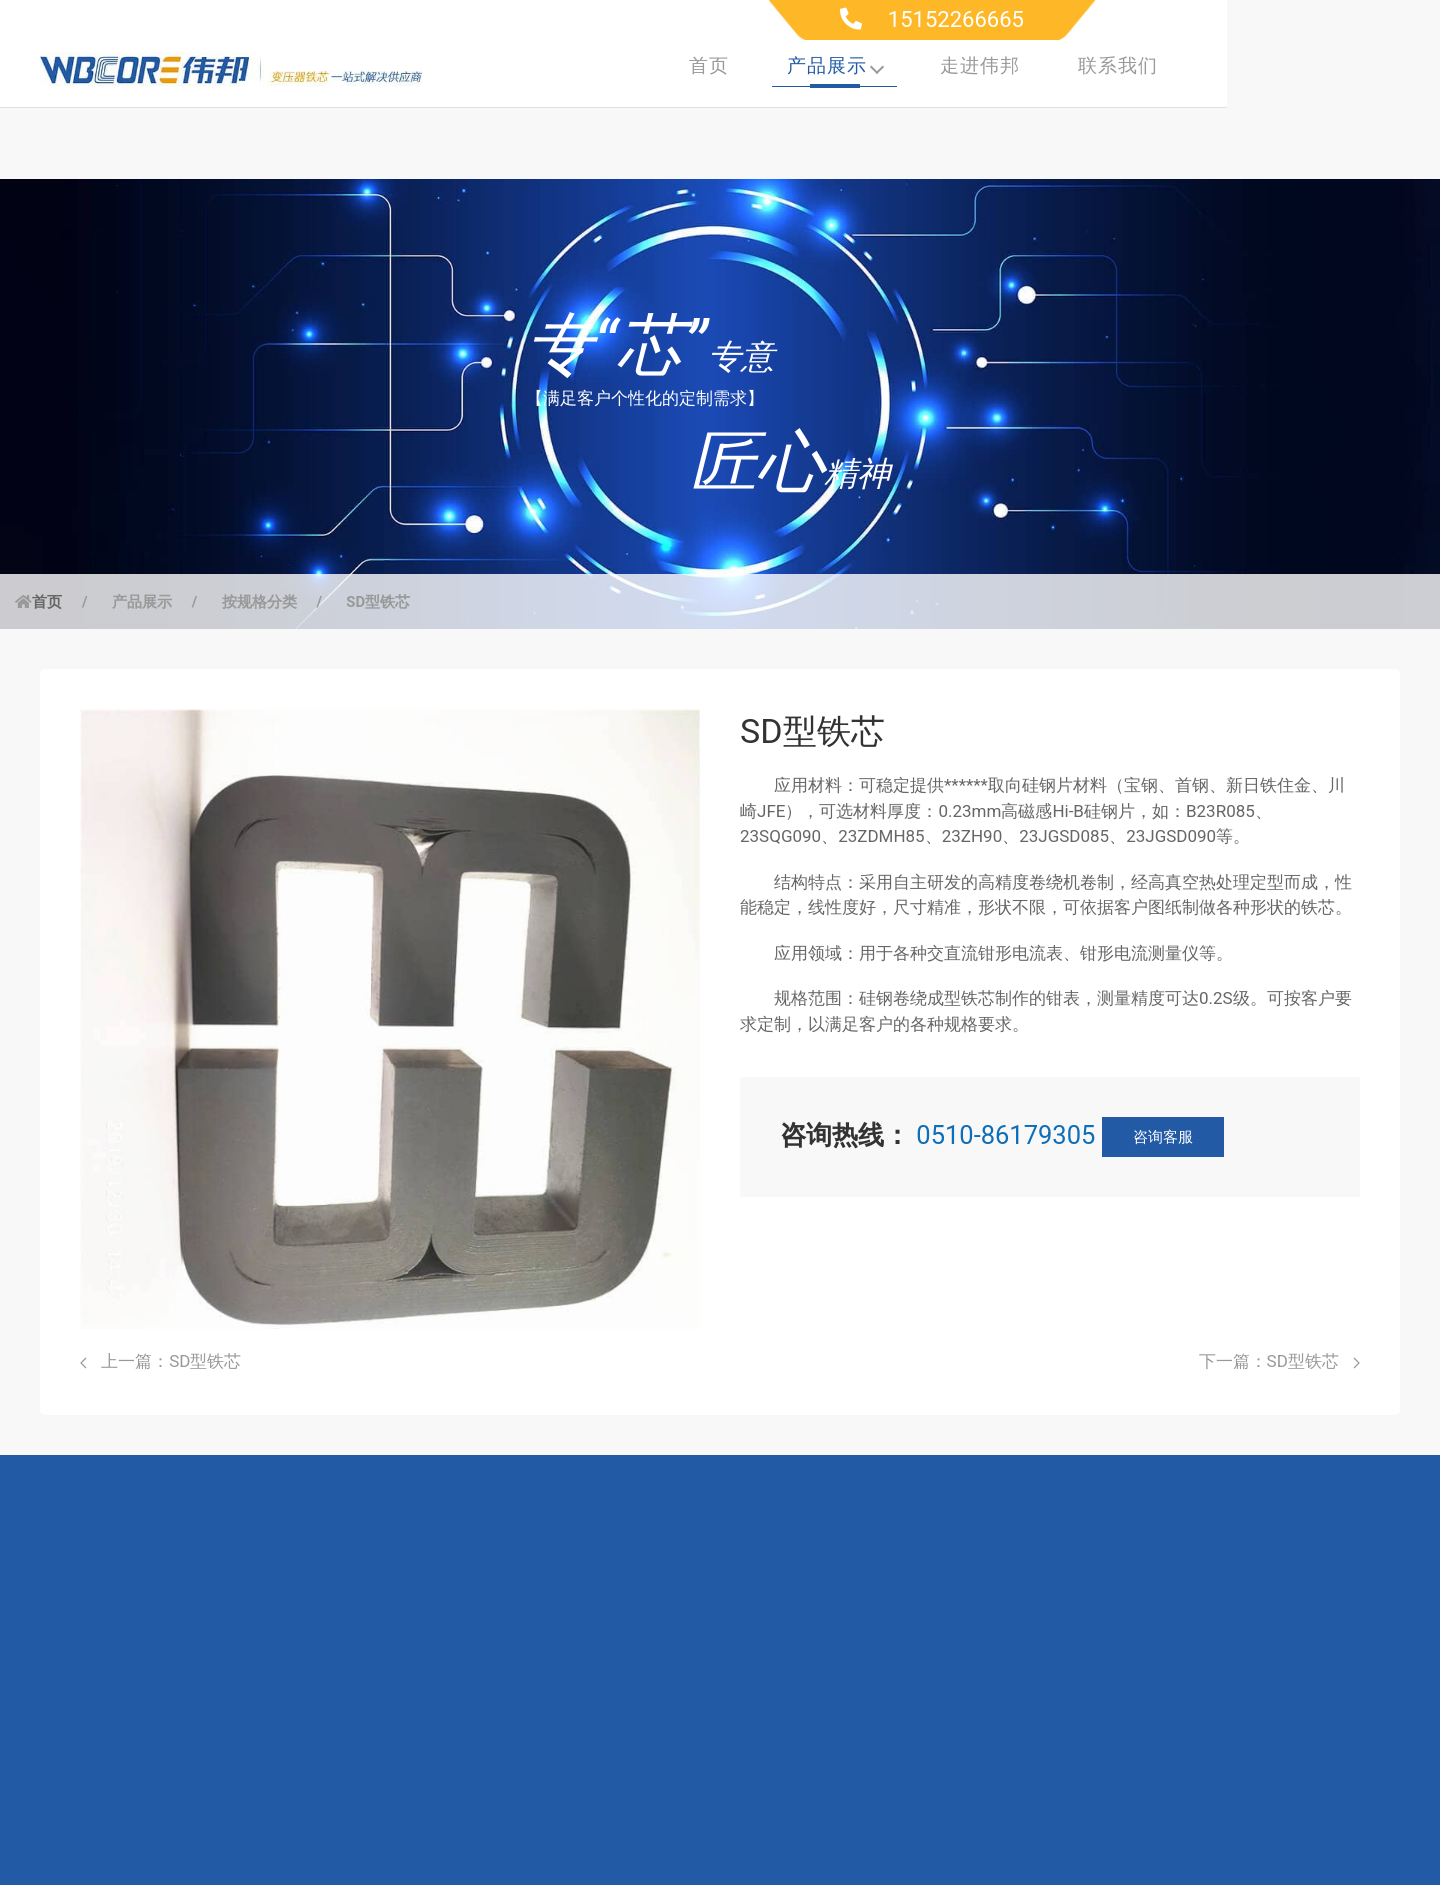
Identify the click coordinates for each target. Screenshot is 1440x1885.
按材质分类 (162, 1717)
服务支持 (567, 1646)
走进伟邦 (1193, 68)
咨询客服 (1163, 1068)
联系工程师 (575, 1717)
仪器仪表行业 (378, 1717)
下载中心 (567, 1681)
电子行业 (361, 1752)
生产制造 (774, 1717)
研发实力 (774, 1681)
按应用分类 (162, 1681)
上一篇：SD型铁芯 (160, 1292)
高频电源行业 (378, 1681)
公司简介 (774, 1646)
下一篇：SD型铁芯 (1279, 1292)
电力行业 (361, 1646)
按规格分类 (259, 533)
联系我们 (1331, 68)
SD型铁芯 (378, 533)
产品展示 (1048, 68)
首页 (922, 68)
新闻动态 (774, 1788)
